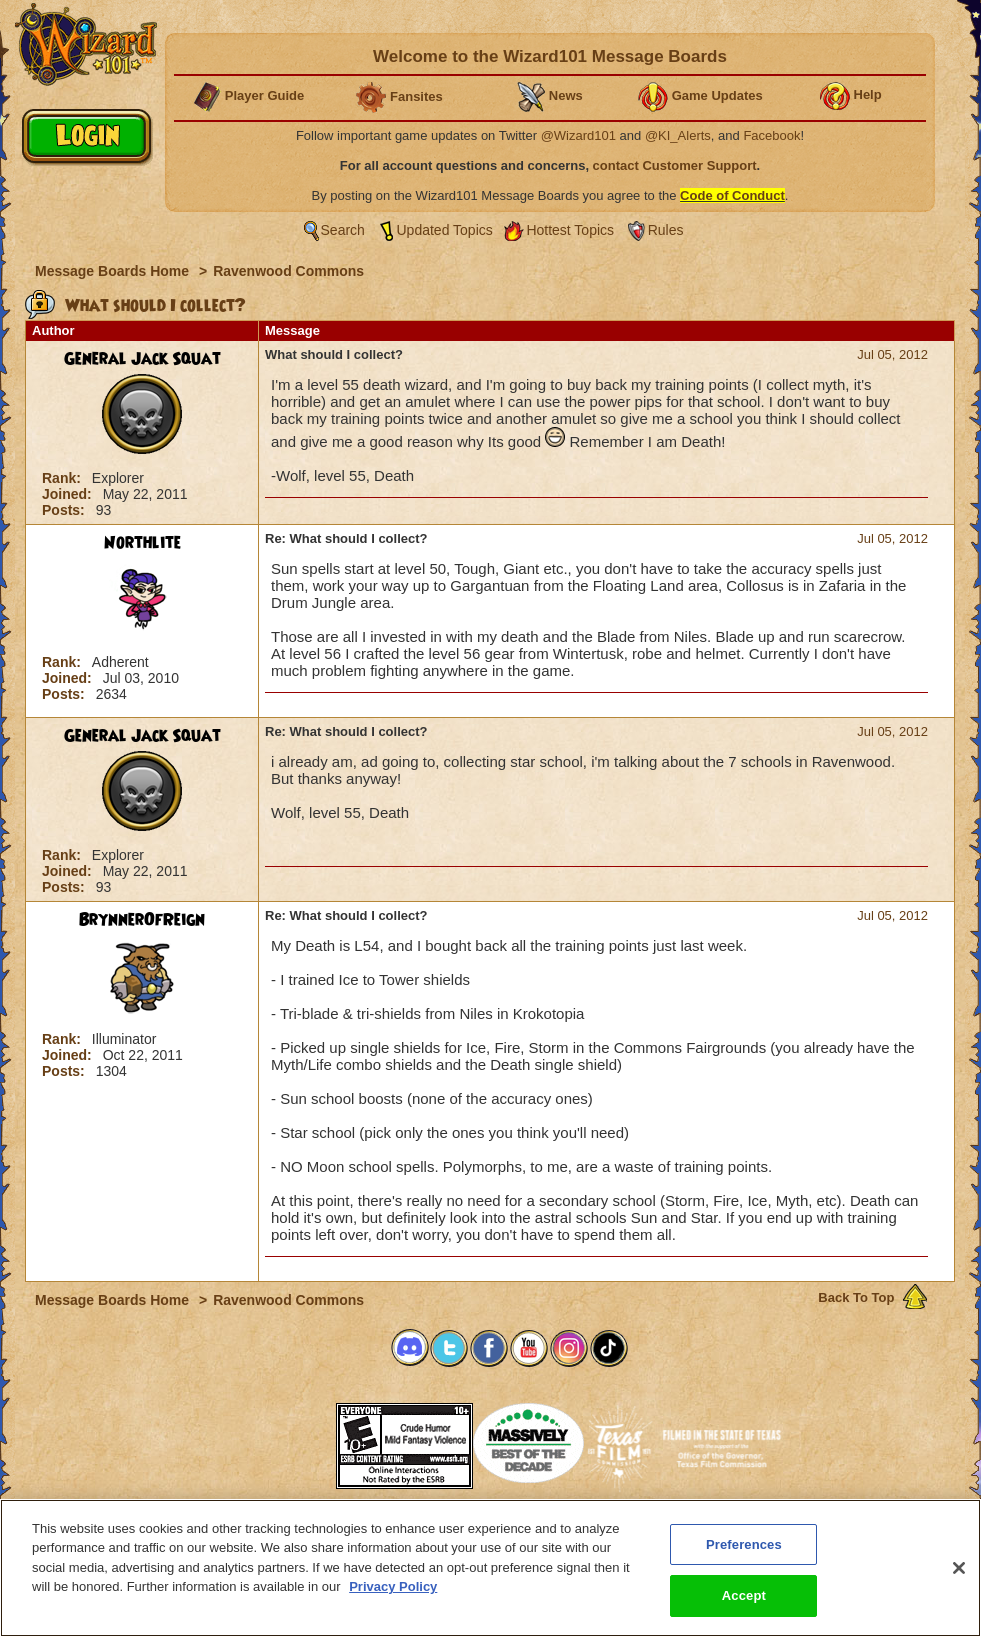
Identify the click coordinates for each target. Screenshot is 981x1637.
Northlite (142, 543)
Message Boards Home (114, 271)
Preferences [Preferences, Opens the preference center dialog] (744, 1551)
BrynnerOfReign (142, 920)
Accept (744, 1603)
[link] (286, 1439)
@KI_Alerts (678, 135)
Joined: (69, 494)
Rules (666, 230)
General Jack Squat (142, 359)
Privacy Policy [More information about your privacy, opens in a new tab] (393, 1593)
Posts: (65, 510)
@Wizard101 (578, 135)
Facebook (771, 135)
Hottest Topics (570, 230)
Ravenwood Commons (288, 271)
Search (343, 230)
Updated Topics (445, 230)
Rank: (63, 478)
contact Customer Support (675, 165)
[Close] (959, 1575)
